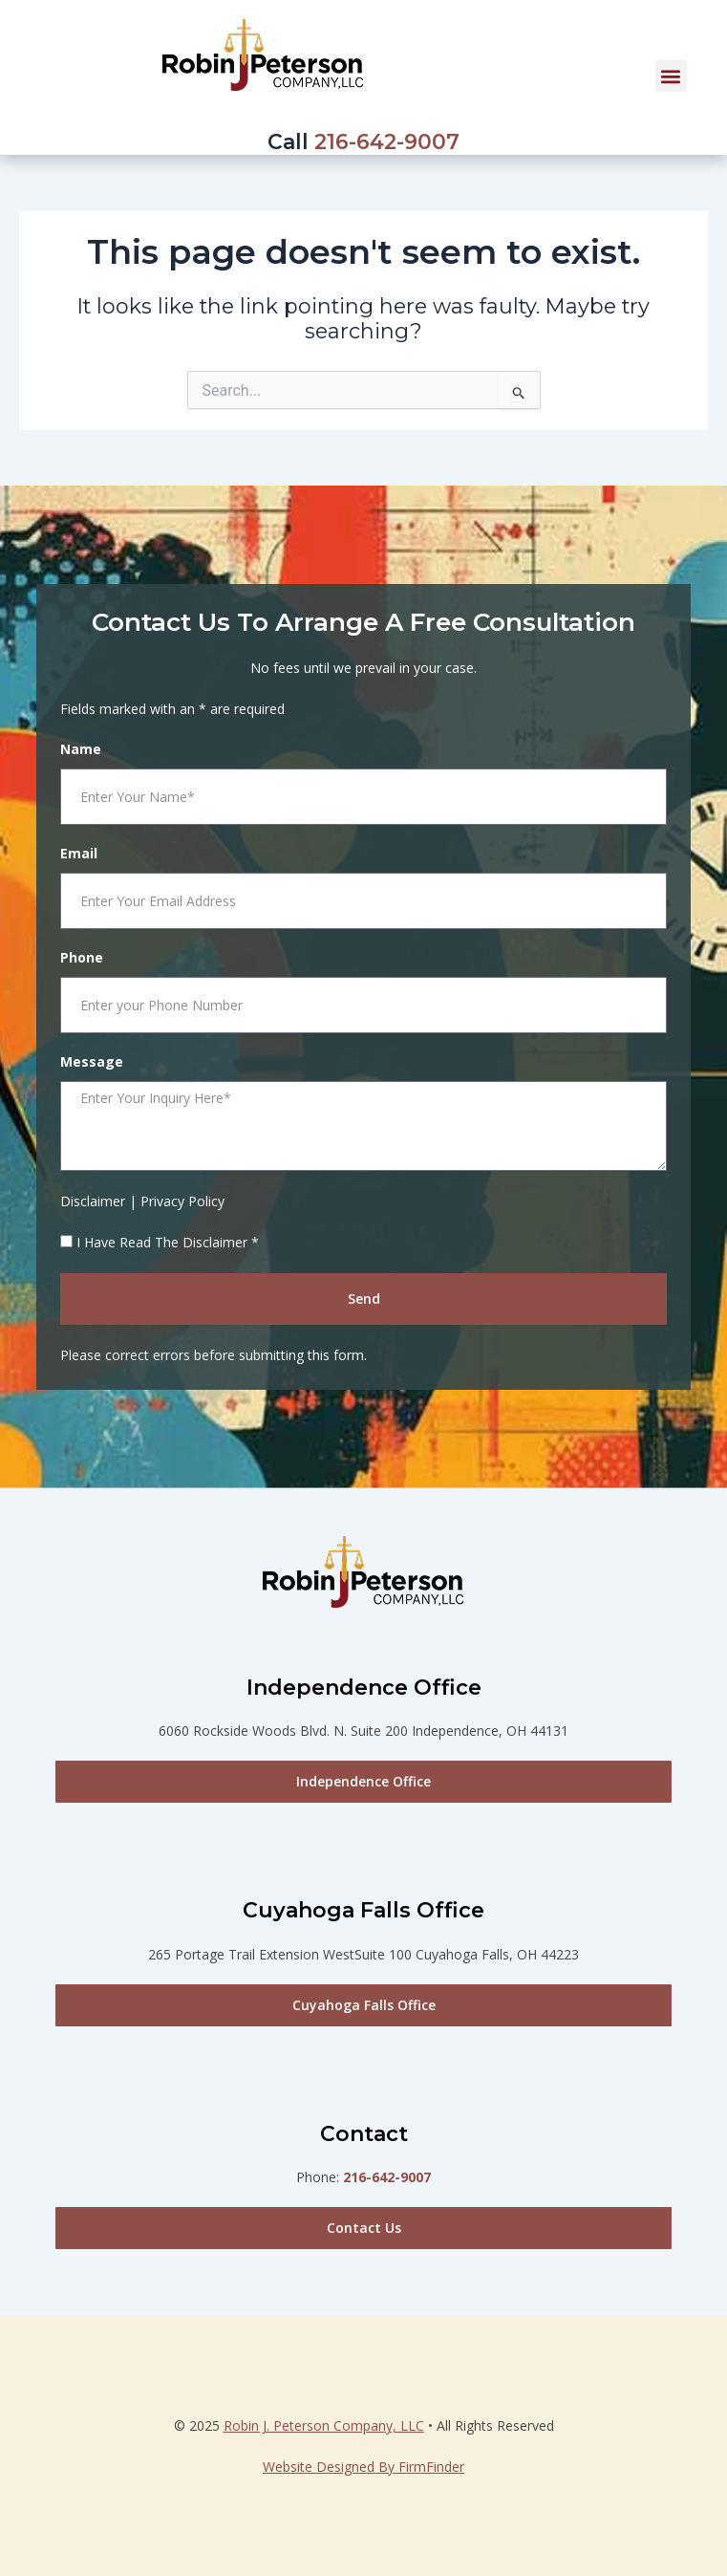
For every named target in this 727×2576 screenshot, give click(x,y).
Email (78, 853)
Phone (81, 957)
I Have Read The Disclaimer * (167, 1242)
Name (80, 749)
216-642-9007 (387, 142)
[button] (671, 76)
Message (91, 1061)
